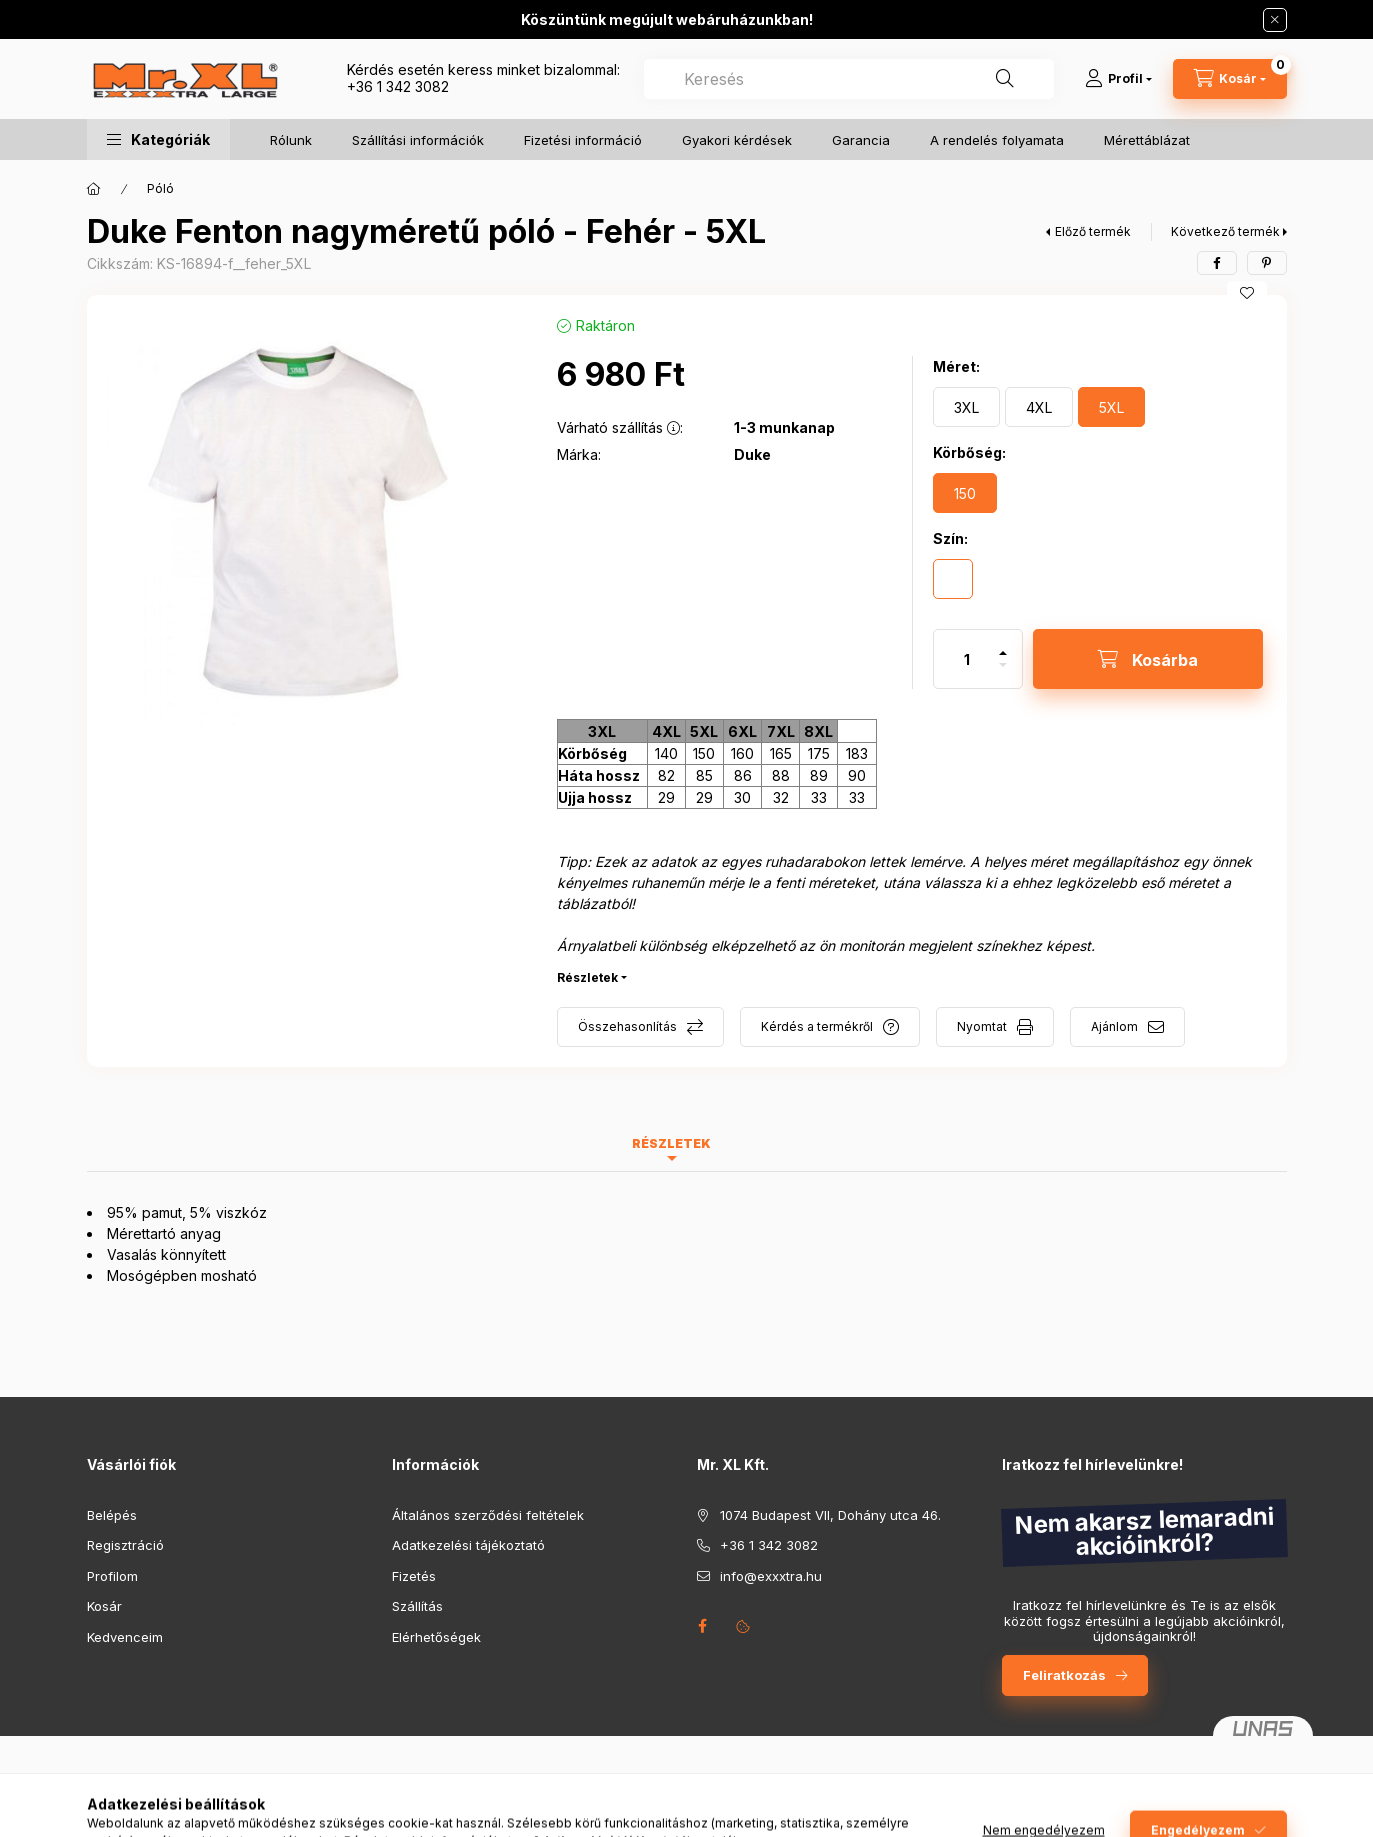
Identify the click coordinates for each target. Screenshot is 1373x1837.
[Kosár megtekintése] (1230, 79)
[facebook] (1217, 263)
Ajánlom (1114, 1026)
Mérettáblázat (1147, 140)
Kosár (104, 1606)
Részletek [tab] (671, 1143)
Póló (160, 188)
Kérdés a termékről (817, 1026)
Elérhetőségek (436, 1637)
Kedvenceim (125, 1637)
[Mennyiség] (967, 659)
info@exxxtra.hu (771, 1576)
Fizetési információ (583, 140)
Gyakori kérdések (737, 140)
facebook (703, 1626)
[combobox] (849, 79)
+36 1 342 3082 (398, 86)
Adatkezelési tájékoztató (468, 1545)
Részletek (587, 977)
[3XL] (966, 407)
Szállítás (417, 1606)
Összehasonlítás (627, 1026)
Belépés (112, 1515)
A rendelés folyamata (997, 140)
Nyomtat (982, 1026)
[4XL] (1039, 407)
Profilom (112, 1576)
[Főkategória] (94, 189)
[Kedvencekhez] (1247, 293)
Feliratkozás (1064, 1675)
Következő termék (1225, 231)
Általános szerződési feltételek (488, 1515)
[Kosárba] (1148, 659)
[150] (965, 493)
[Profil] (1118, 79)
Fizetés (414, 1576)
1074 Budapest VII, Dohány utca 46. (830, 1515)
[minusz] (1003, 673)
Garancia (861, 140)
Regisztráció (125, 1545)
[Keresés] (1005, 79)
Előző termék (1093, 231)
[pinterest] (1267, 263)
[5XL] (1111, 407)
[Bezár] (1275, 20)
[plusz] (1003, 644)
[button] (158, 139)
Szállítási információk (418, 140)
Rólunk (291, 140)
